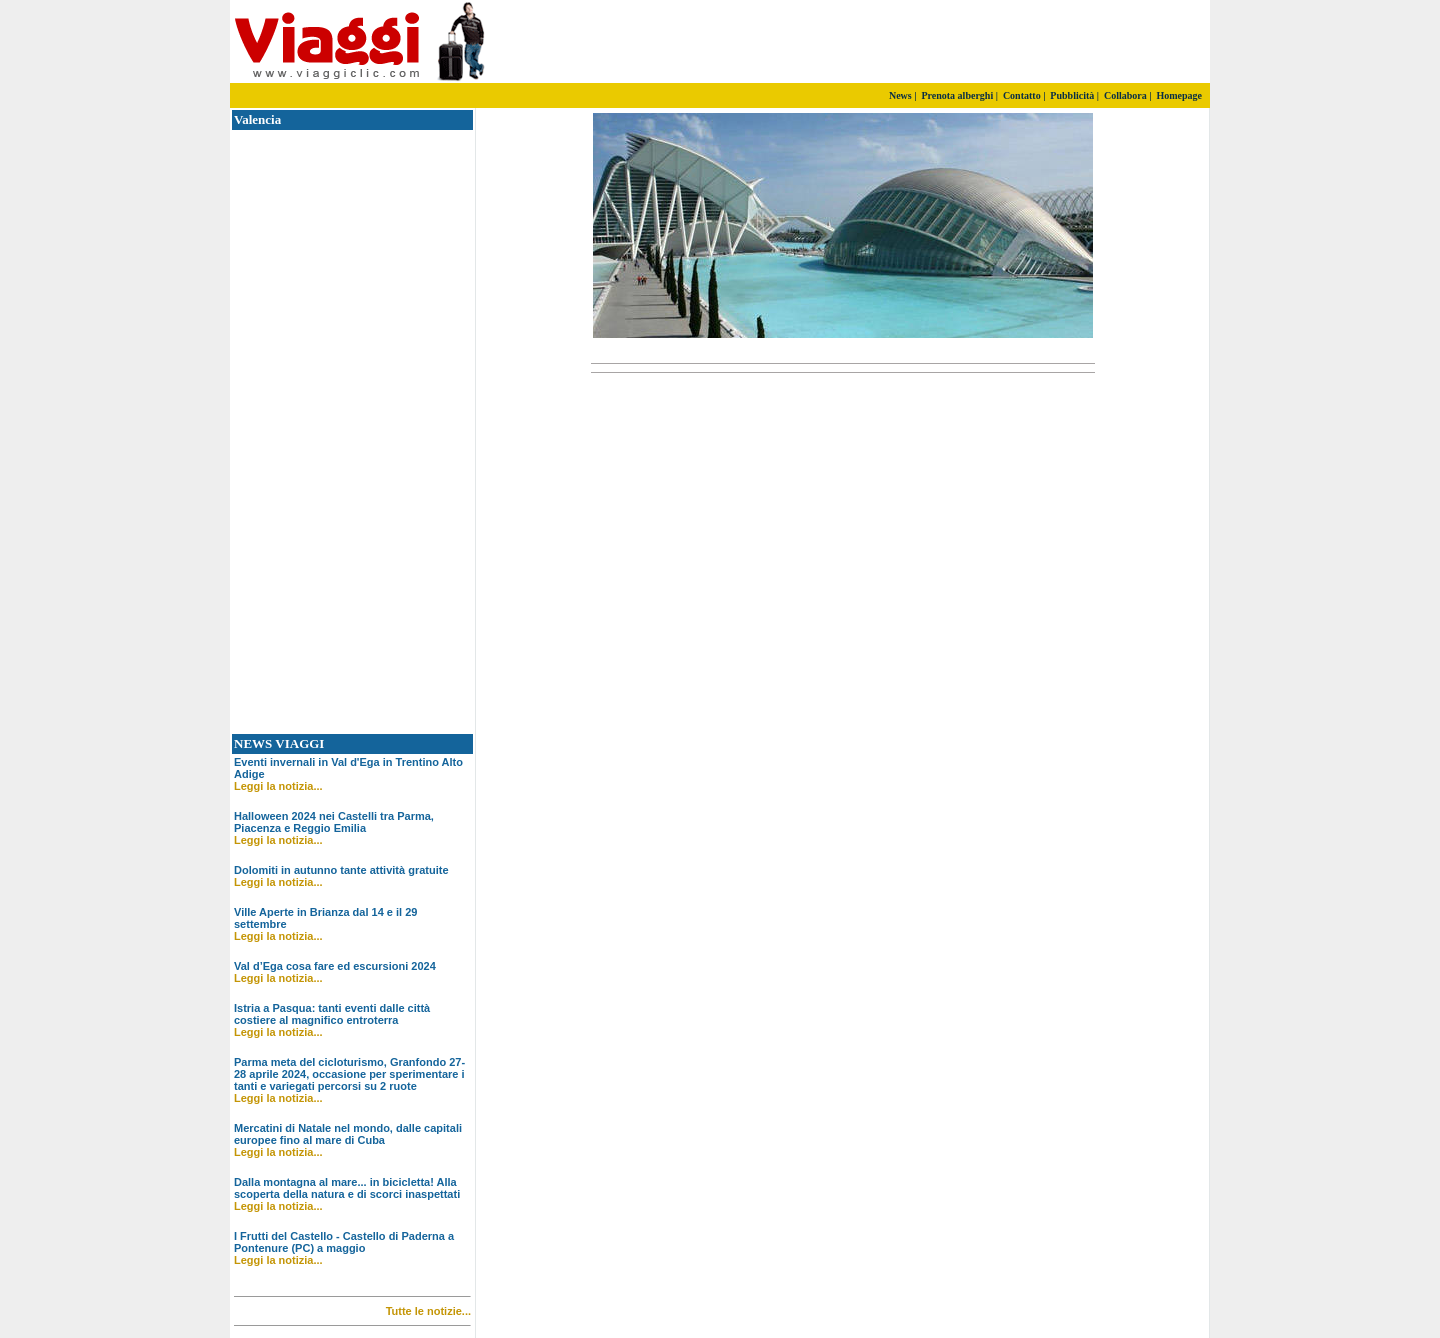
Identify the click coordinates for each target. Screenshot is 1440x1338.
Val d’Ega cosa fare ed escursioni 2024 (335, 966)
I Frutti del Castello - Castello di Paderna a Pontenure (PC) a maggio (344, 1242)
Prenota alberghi (957, 95)
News (900, 95)
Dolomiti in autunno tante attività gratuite (341, 870)
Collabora (1125, 95)
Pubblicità (1072, 95)
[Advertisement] (975, 42)
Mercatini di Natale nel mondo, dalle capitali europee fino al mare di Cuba (348, 1134)
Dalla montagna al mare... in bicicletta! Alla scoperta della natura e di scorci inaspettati (347, 1188)
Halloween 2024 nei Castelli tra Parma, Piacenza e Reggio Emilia (334, 822)
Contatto (1022, 95)
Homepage (1179, 95)
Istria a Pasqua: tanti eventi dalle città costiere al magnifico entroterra (332, 1014)
